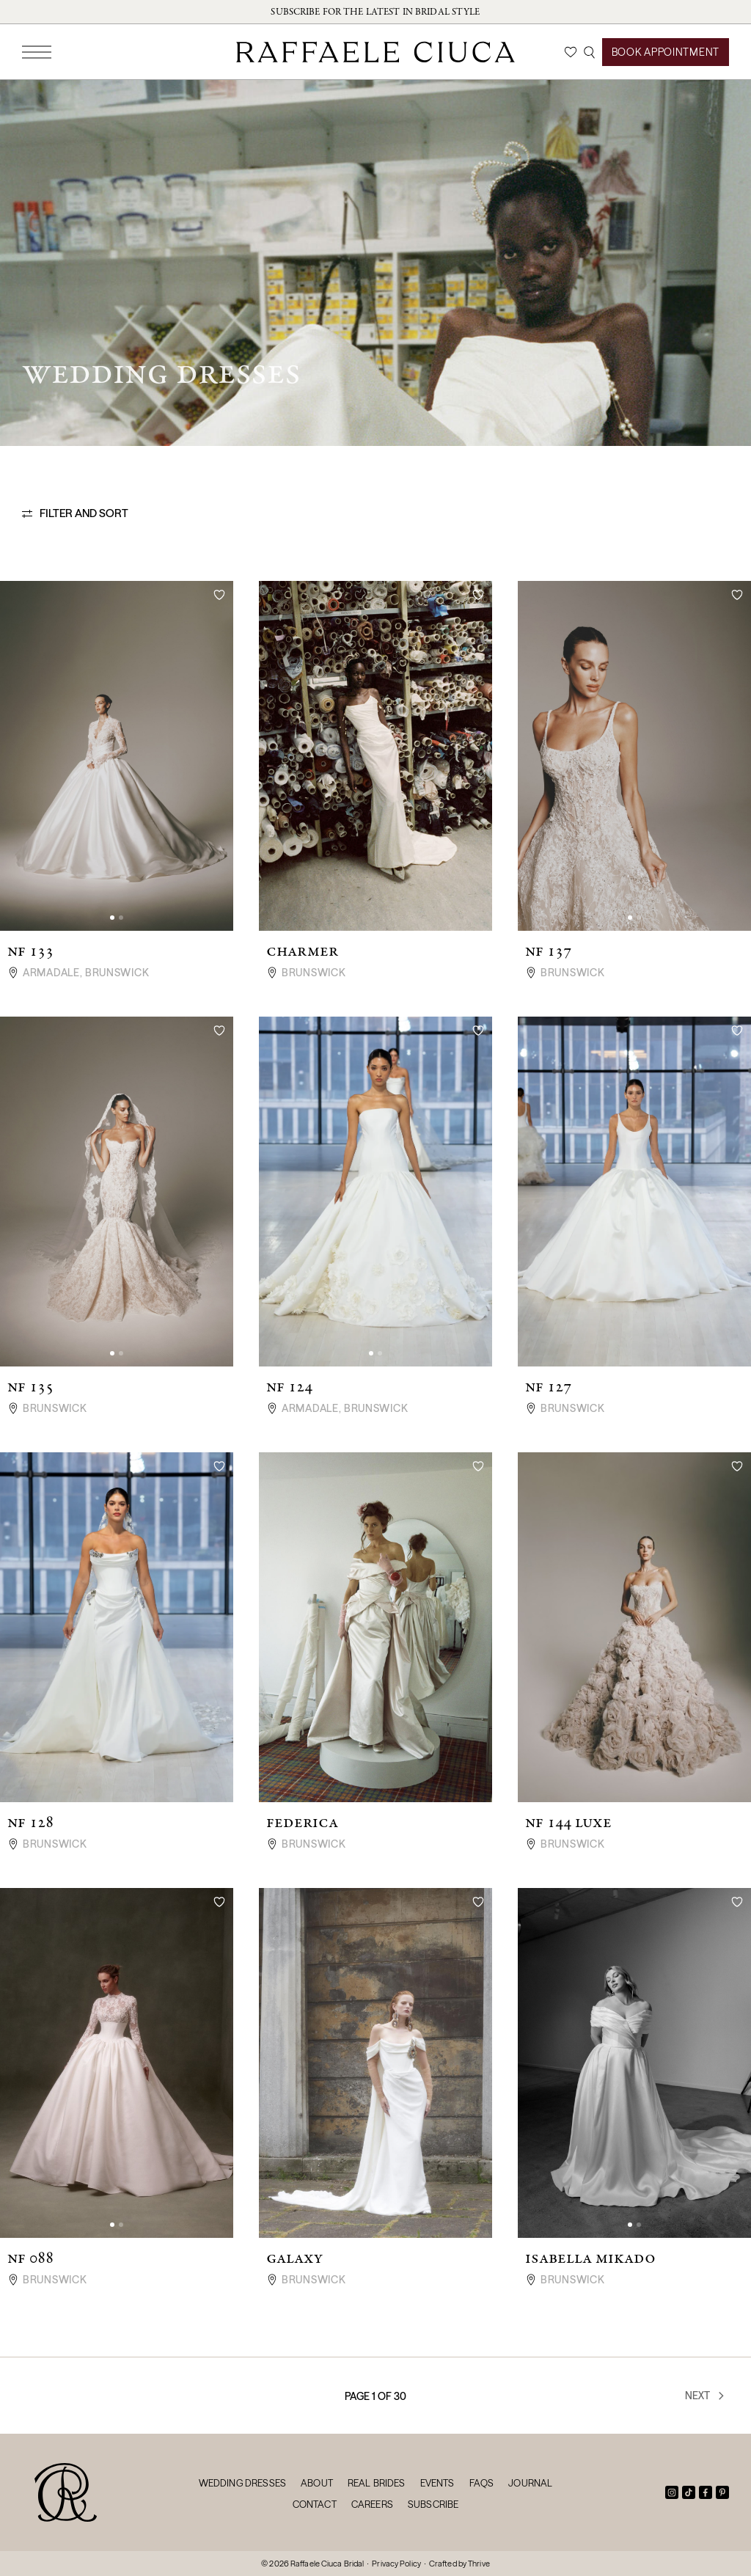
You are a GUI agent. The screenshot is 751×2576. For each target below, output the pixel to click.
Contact (315, 2504)
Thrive (479, 2563)
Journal (530, 2483)
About (317, 2483)
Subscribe (433, 2504)
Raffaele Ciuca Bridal (327, 2563)
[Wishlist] (570, 52)
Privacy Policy (396, 2563)
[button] (112, 917)
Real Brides (377, 2483)
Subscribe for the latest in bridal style (375, 12)
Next (705, 2395)
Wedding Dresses (242, 2483)
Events (437, 2483)
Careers (372, 2504)
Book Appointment (665, 52)
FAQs (481, 2483)
